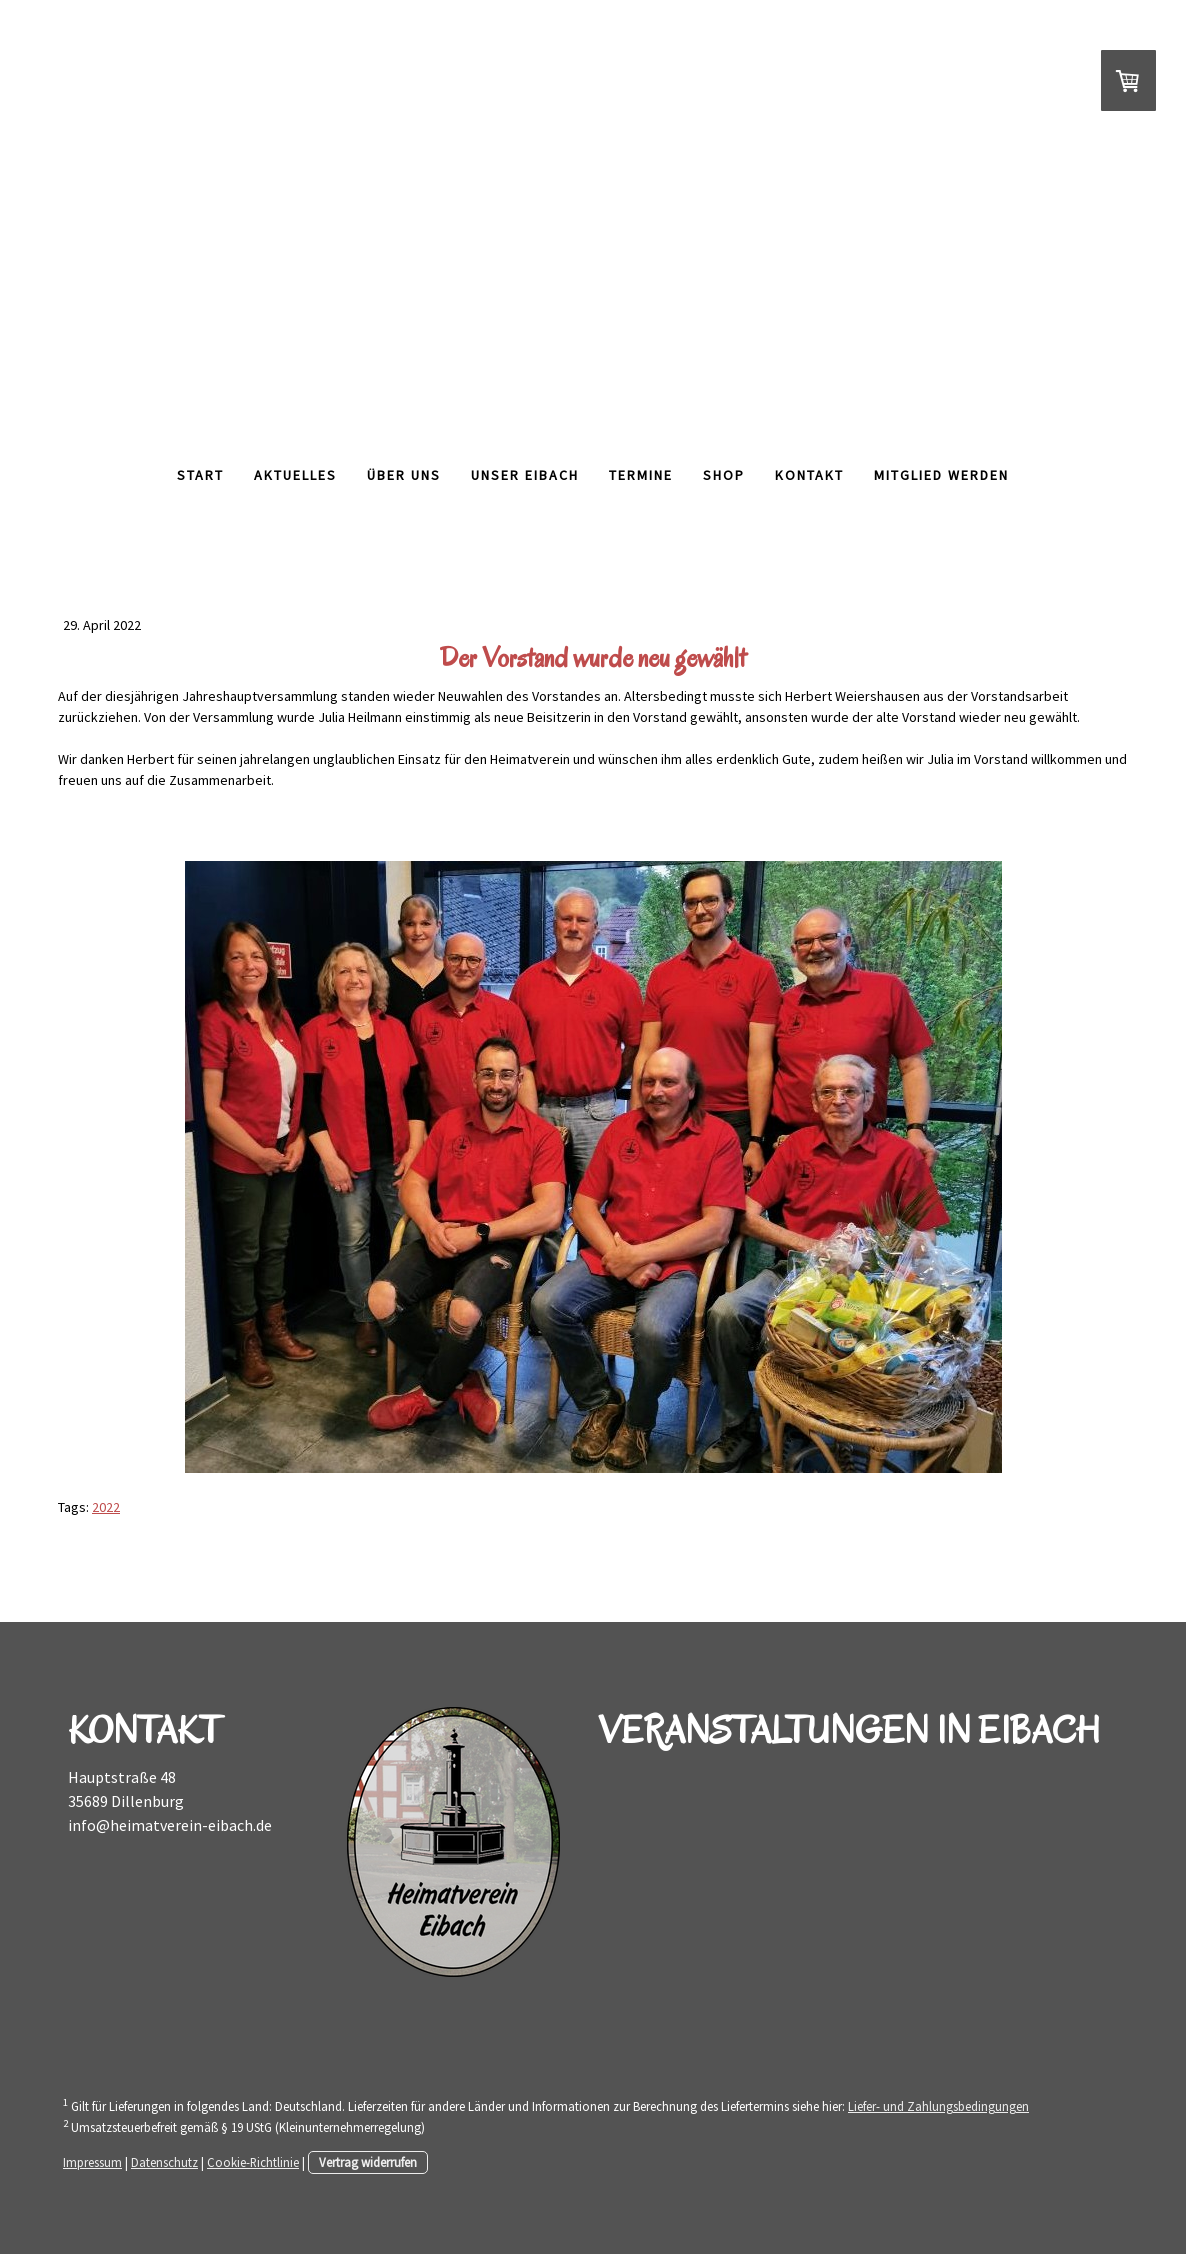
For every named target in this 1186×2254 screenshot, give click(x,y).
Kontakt (809, 475)
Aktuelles (295, 475)
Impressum (92, 2162)
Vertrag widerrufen (368, 2162)
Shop (724, 475)
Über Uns (404, 475)
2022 (106, 1507)
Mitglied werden (941, 475)
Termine (641, 475)
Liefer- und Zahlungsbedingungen (938, 2106)
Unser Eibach (525, 475)
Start (200, 475)
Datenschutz (164, 2162)
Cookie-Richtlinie (253, 2162)
